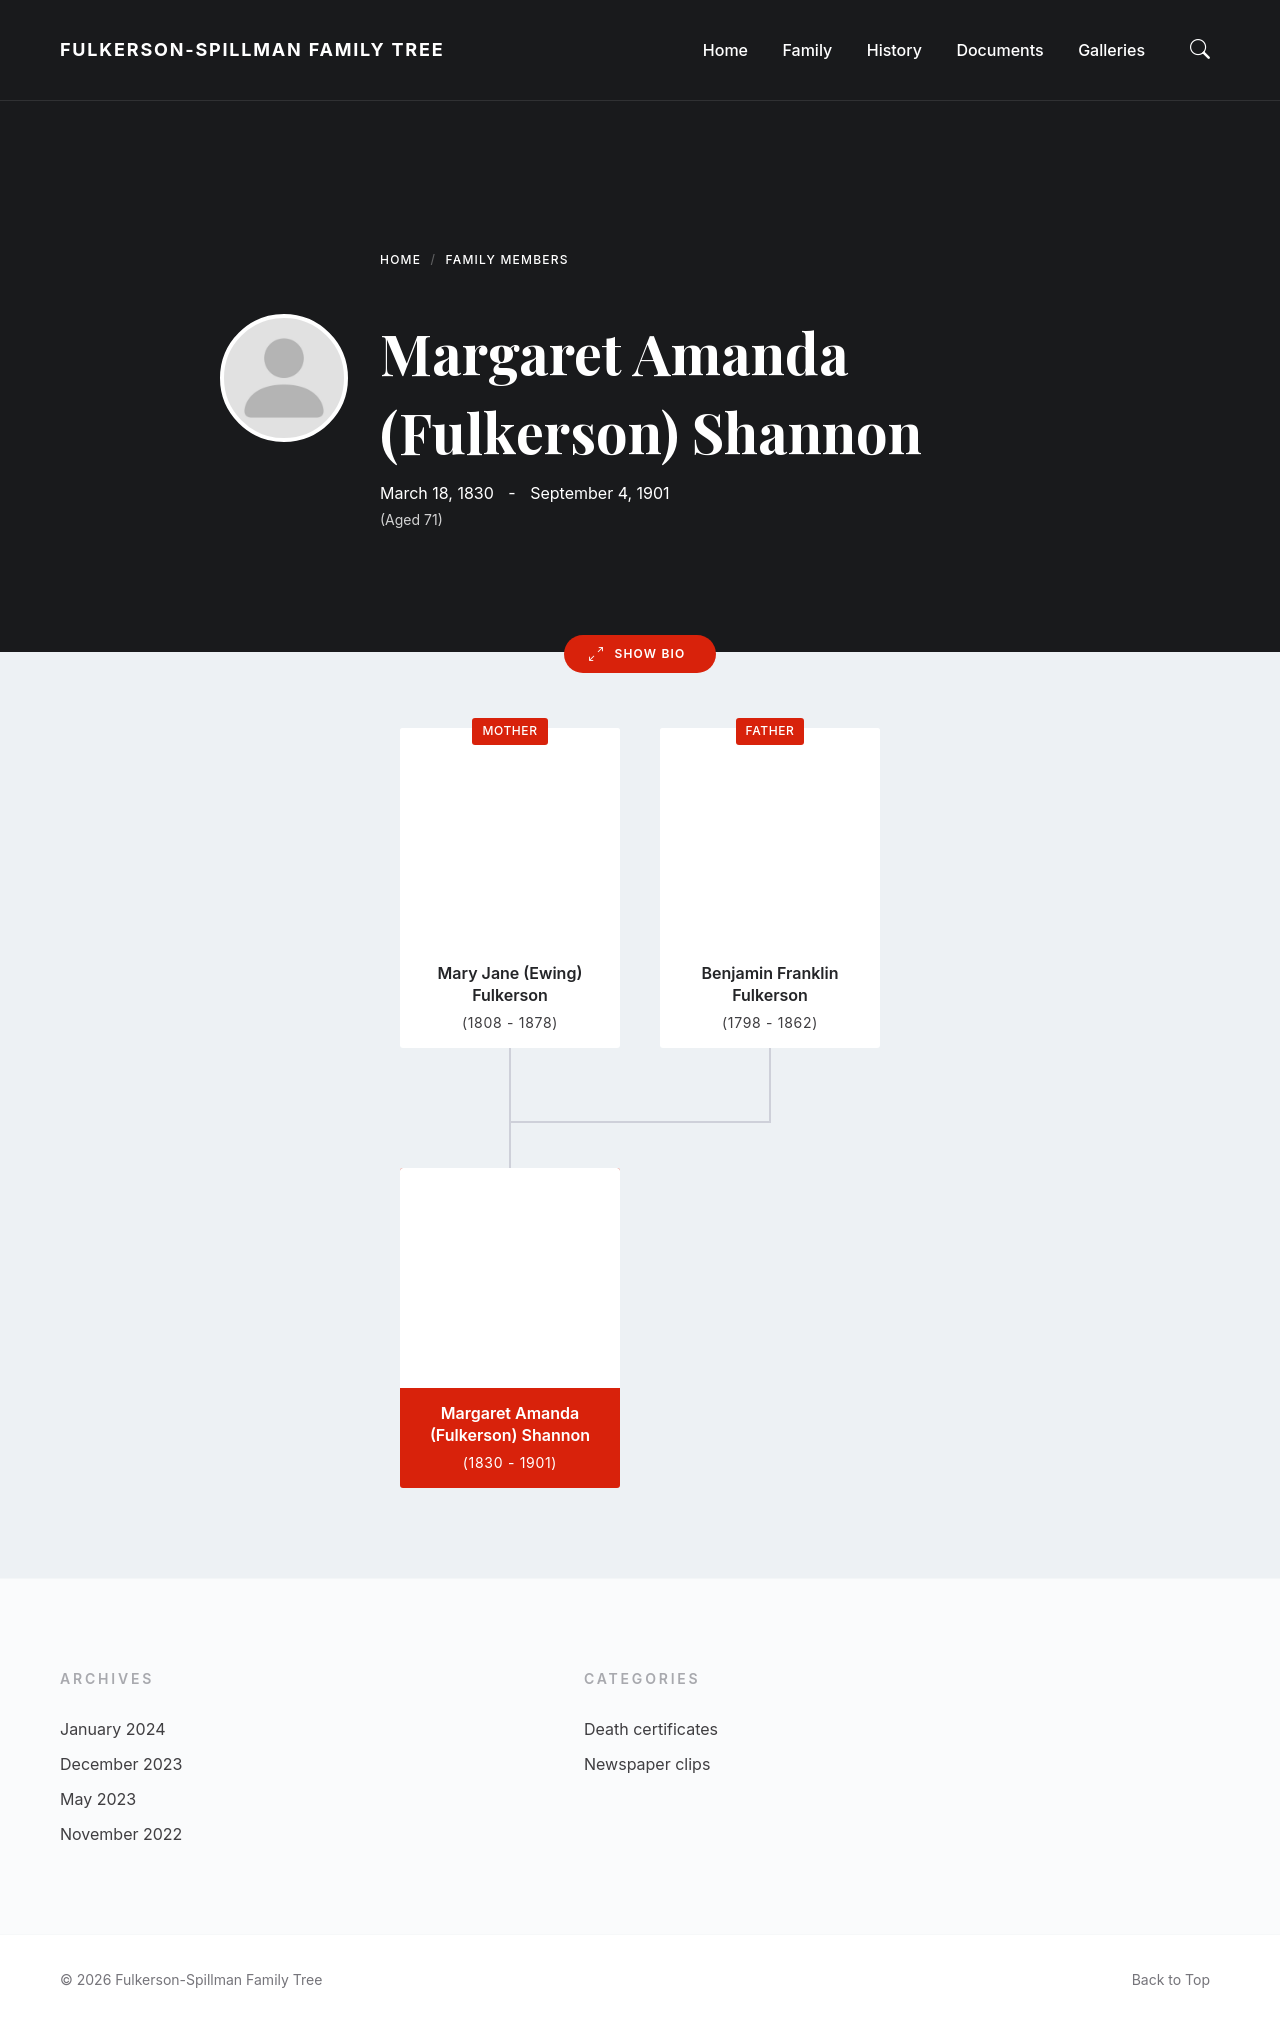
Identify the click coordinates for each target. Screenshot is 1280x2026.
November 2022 (121, 1834)
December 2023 (121, 1764)
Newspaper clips (647, 1764)
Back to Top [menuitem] (1171, 1979)
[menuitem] (725, 50)
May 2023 (98, 1799)
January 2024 (112, 1729)
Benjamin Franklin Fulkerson (769, 984)
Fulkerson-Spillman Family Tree (252, 49)
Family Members (507, 259)
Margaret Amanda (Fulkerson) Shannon (510, 1424)
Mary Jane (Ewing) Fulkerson (510, 984)
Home (400, 259)
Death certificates (651, 1729)
